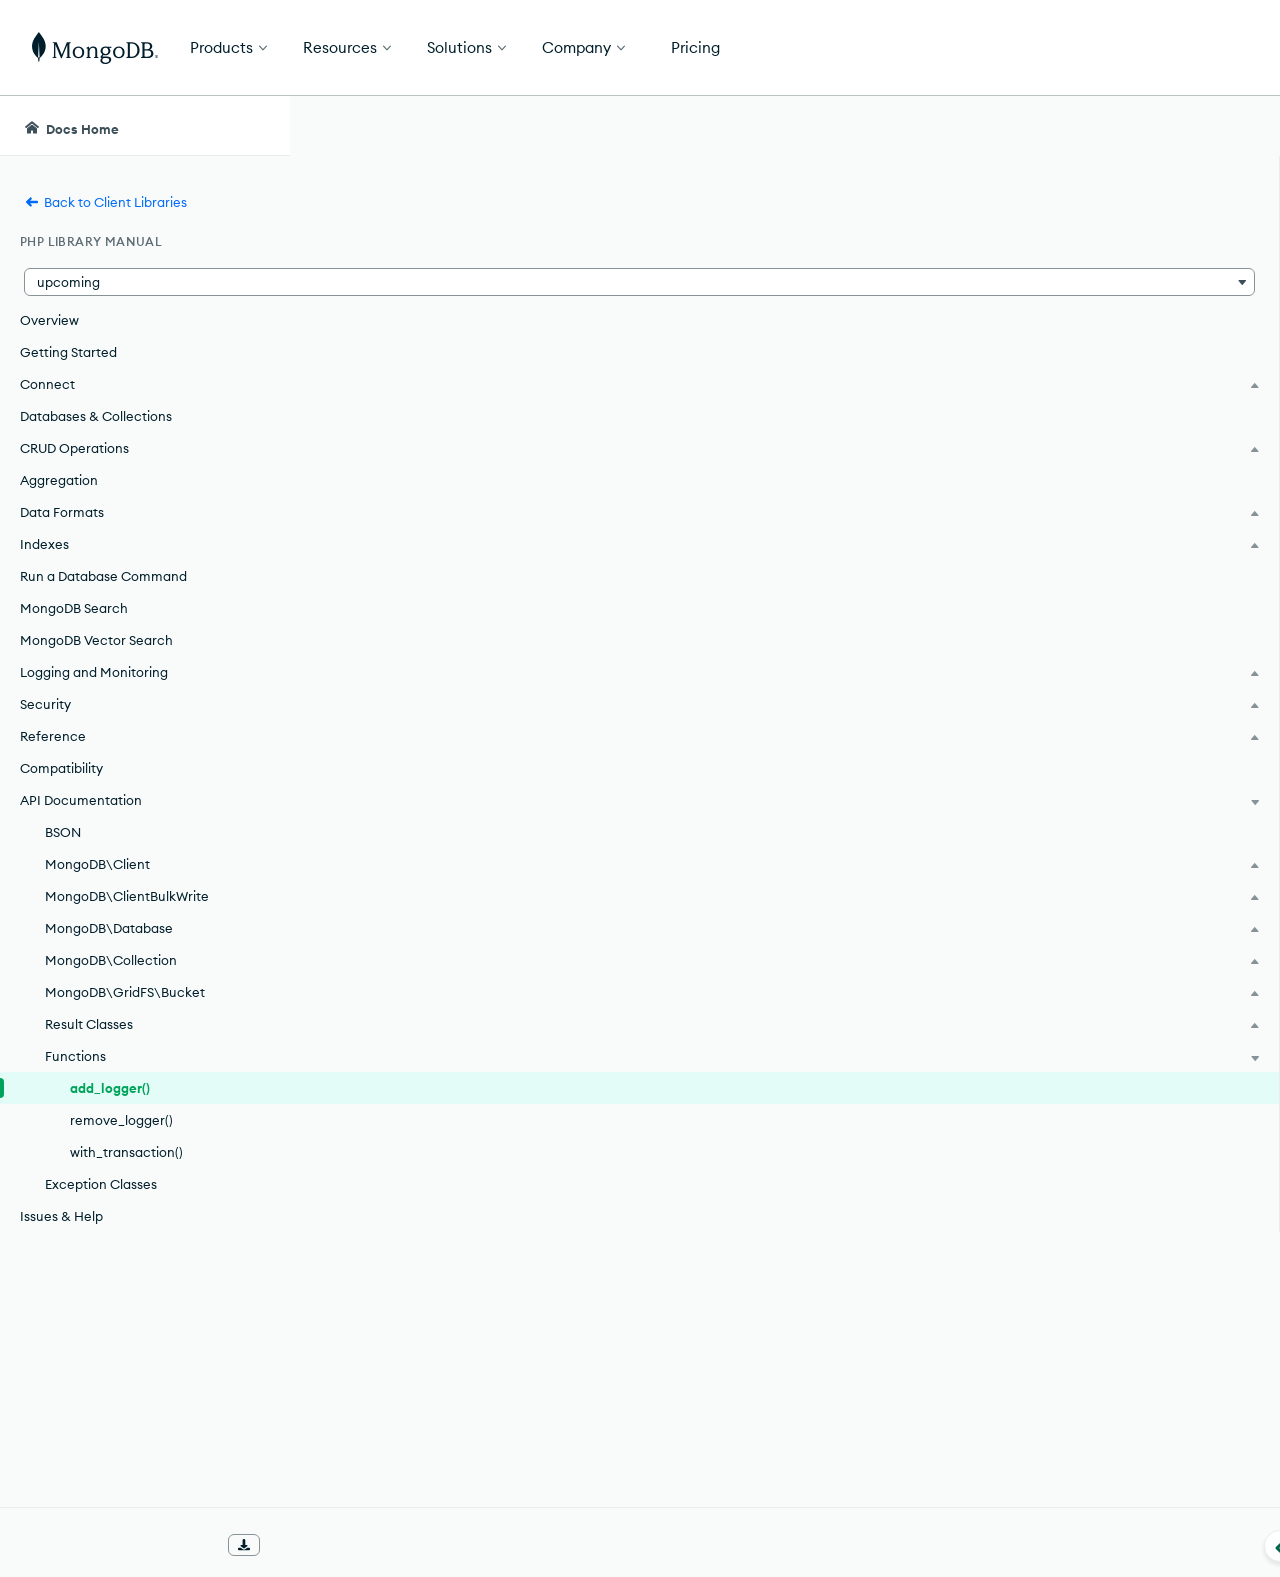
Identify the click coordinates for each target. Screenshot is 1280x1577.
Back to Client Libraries (105, 202)
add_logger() (110, 1088)
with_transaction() (126, 1152)
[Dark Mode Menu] (1234, 126)
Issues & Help (61, 1216)
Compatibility (61, 768)
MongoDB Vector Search (96, 640)
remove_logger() (121, 1120)
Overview (49, 320)
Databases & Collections (96, 416)
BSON (63, 832)
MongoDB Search (74, 608)
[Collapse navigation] (290, 1546)
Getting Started (68, 352)
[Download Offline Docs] (244, 1545)
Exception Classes (101, 1184)
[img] (1088, 276)
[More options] (991, 238)
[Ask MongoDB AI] (1150, 126)
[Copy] (988, 489)
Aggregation (59, 480)
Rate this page (1120, 239)
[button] (144, 282)
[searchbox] (659, 126)
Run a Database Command (103, 576)
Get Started (1178, 48)
